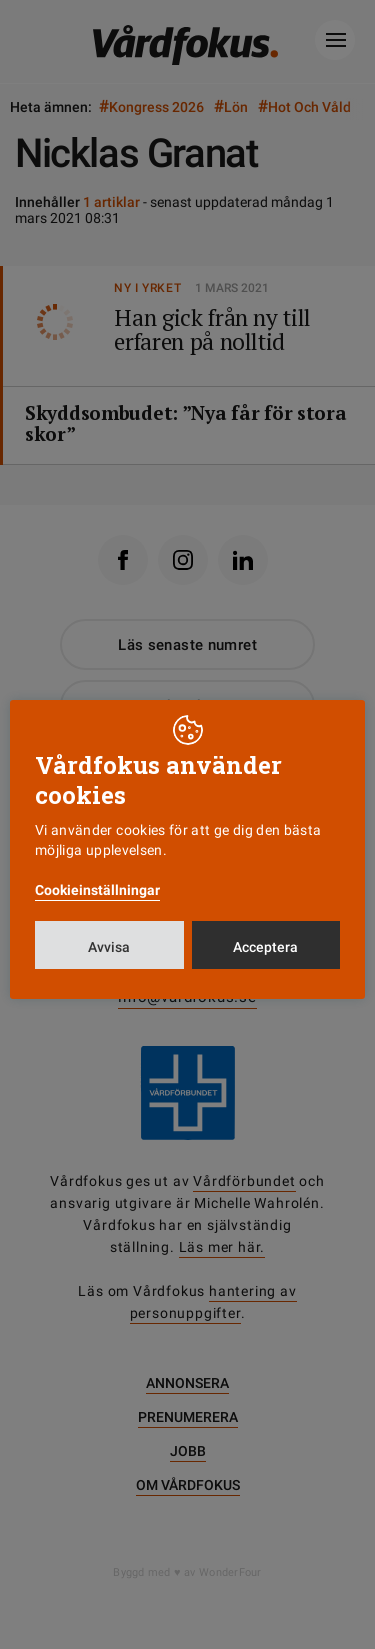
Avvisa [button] (109, 947)
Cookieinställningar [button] (97, 890)
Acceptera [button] (265, 947)
